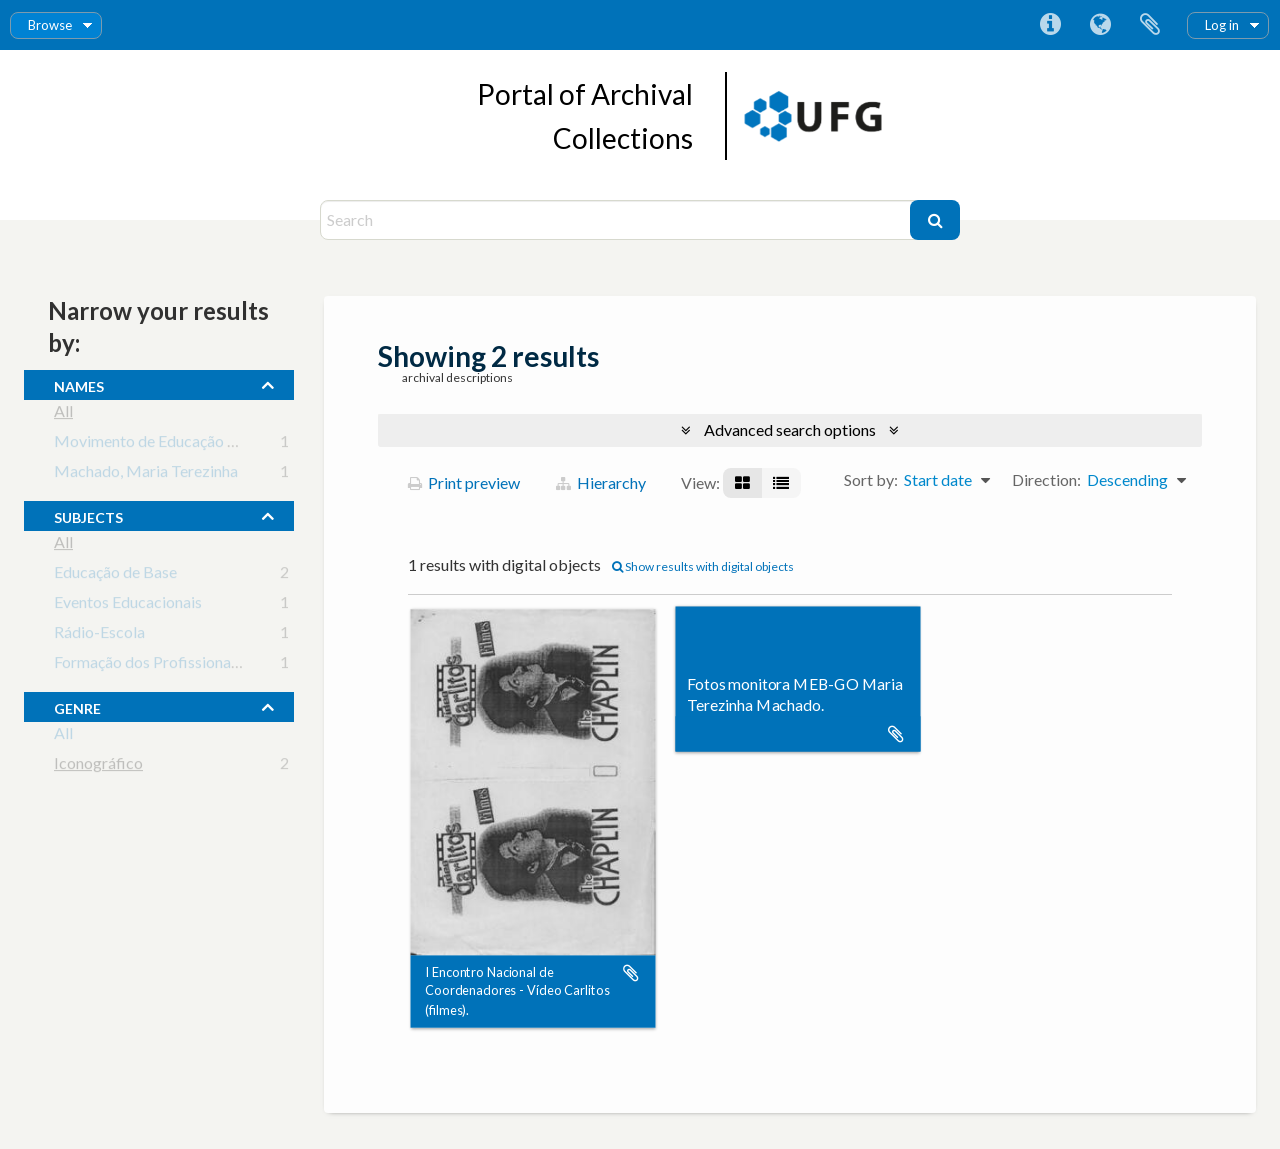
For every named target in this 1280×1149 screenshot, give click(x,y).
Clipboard (1150, 25)
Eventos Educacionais (128, 605)
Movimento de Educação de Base (167, 444)
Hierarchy (601, 482)
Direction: (1046, 479)
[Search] (617, 220)
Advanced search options (790, 429)
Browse (50, 25)
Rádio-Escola (99, 635)
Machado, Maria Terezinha (146, 474)
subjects (88, 515)
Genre (77, 706)
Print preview (464, 482)
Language (1100, 25)
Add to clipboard (631, 973)
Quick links (1050, 25)
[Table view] (781, 483)
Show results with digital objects (703, 566)
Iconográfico (98, 766)
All (63, 414)
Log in (1222, 25)
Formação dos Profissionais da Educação (192, 665)
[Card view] (742, 483)
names (79, 384)
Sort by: (871, 479)
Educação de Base (115, 575)
